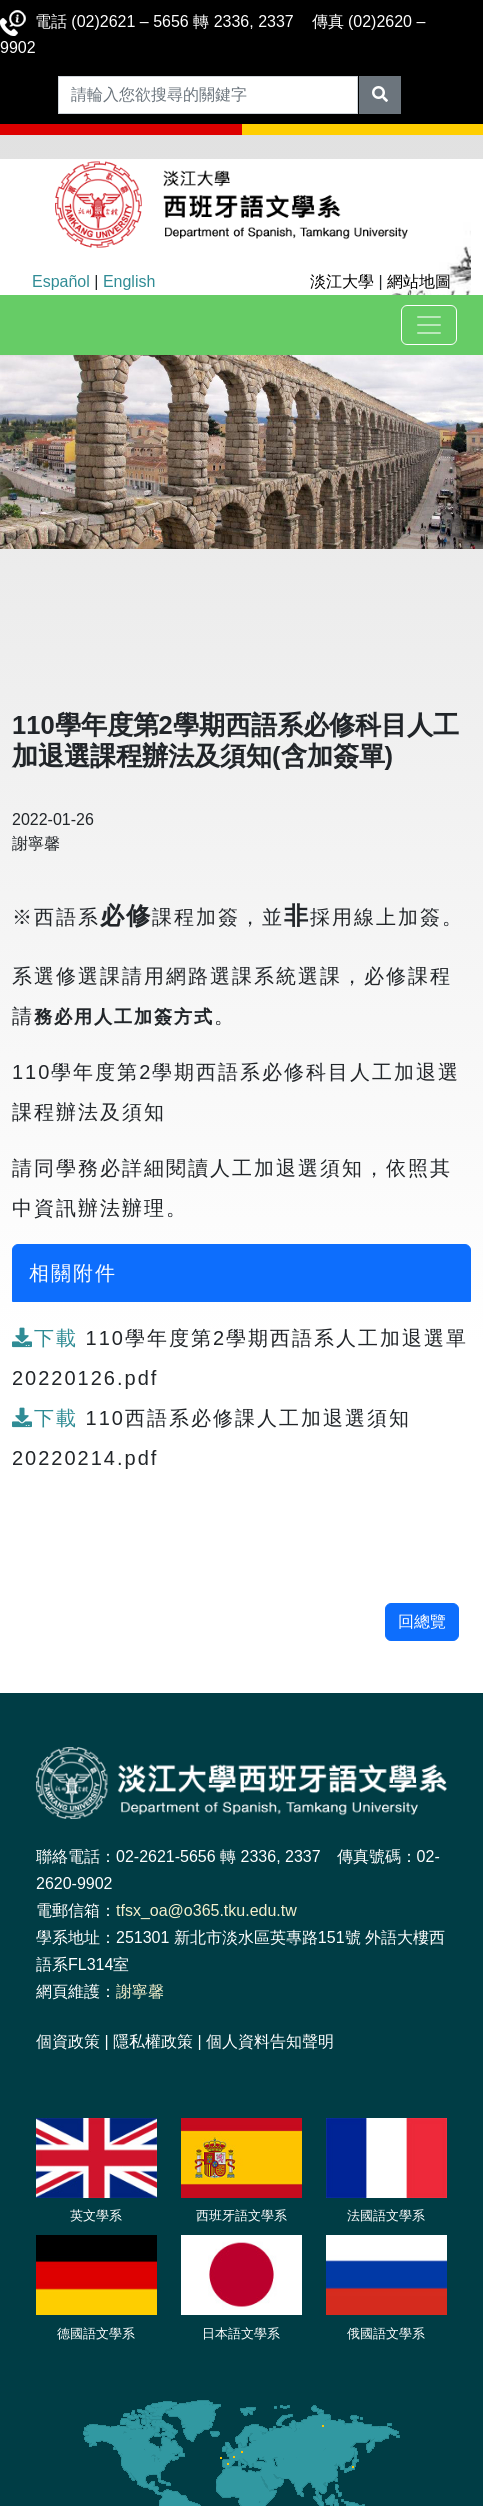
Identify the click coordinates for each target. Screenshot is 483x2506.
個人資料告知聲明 (270, 2041)
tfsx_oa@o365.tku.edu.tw (206, 1910)
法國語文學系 (386, 2215)
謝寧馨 (140, 1991)
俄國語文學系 (386, 2333)
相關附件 (73, 1273)
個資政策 (68, 2041)
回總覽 (422, 1621)
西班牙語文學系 (241, 2215)
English (129, 281)
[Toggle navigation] (429, 325)
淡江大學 (342, 281)
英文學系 (96, 2215)
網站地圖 (419, 281)
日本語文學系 (241, 2333)
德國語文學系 (96, 2333)
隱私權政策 (153, 2041)
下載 (49, 1338)
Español (61, 281)
